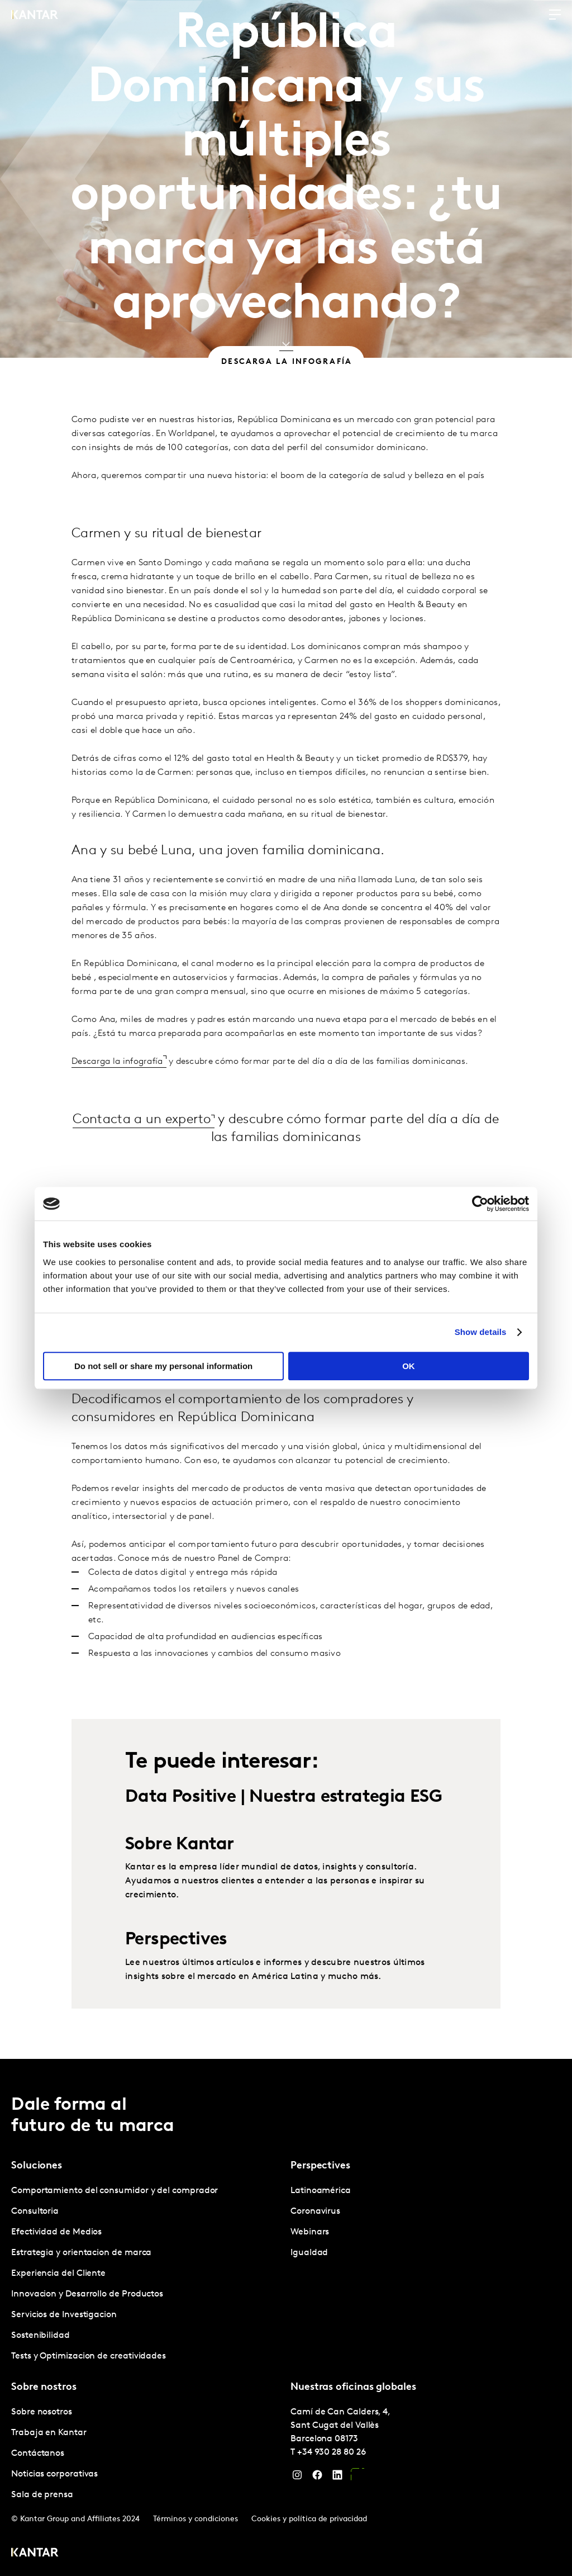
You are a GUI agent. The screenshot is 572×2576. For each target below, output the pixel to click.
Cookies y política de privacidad (309, 2519)
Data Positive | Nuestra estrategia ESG (283, 1835)
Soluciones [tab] (36, 2166)
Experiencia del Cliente (58, 2273)
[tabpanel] (146, 2274)
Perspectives (176, 1978)
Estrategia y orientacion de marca (81, 2252)
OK (408, 1366)
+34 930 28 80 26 (331, 2452)
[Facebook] (317, 2477)
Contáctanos (37, 2453)
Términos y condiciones (195, 2519)
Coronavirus (315, 2211)
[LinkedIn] (337, 2477)
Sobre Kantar (179, 1883)
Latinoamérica (320, 2190)
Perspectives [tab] (320, 2166)
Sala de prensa (42, 2494)
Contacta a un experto (142, 1157)
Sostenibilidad (40, 2335)
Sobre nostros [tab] (44, 2387)
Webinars (309, 2232)
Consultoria (35, 2211)
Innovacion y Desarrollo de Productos (87, 2294)
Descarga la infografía (117, 1099)
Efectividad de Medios (56, 2232)
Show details (481, 1332)
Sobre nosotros (41, 2412)
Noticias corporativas (54, 2474)
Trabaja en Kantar (49, 2432)
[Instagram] (297, 2477)
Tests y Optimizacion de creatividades (88, 2356)
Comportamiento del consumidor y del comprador (114, 2190)
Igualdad (309, 2252)
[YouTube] (357, 2477)
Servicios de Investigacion (64, 2314)
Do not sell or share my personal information (163, 1366)
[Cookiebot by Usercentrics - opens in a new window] (480, 1203)
